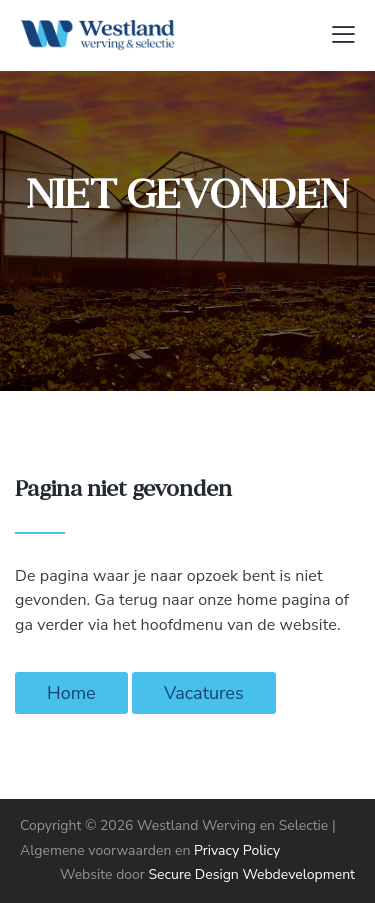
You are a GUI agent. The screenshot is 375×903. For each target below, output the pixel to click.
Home (71, 693)
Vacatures (204, 693)
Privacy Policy (237, 850)
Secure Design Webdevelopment (251, 874)
